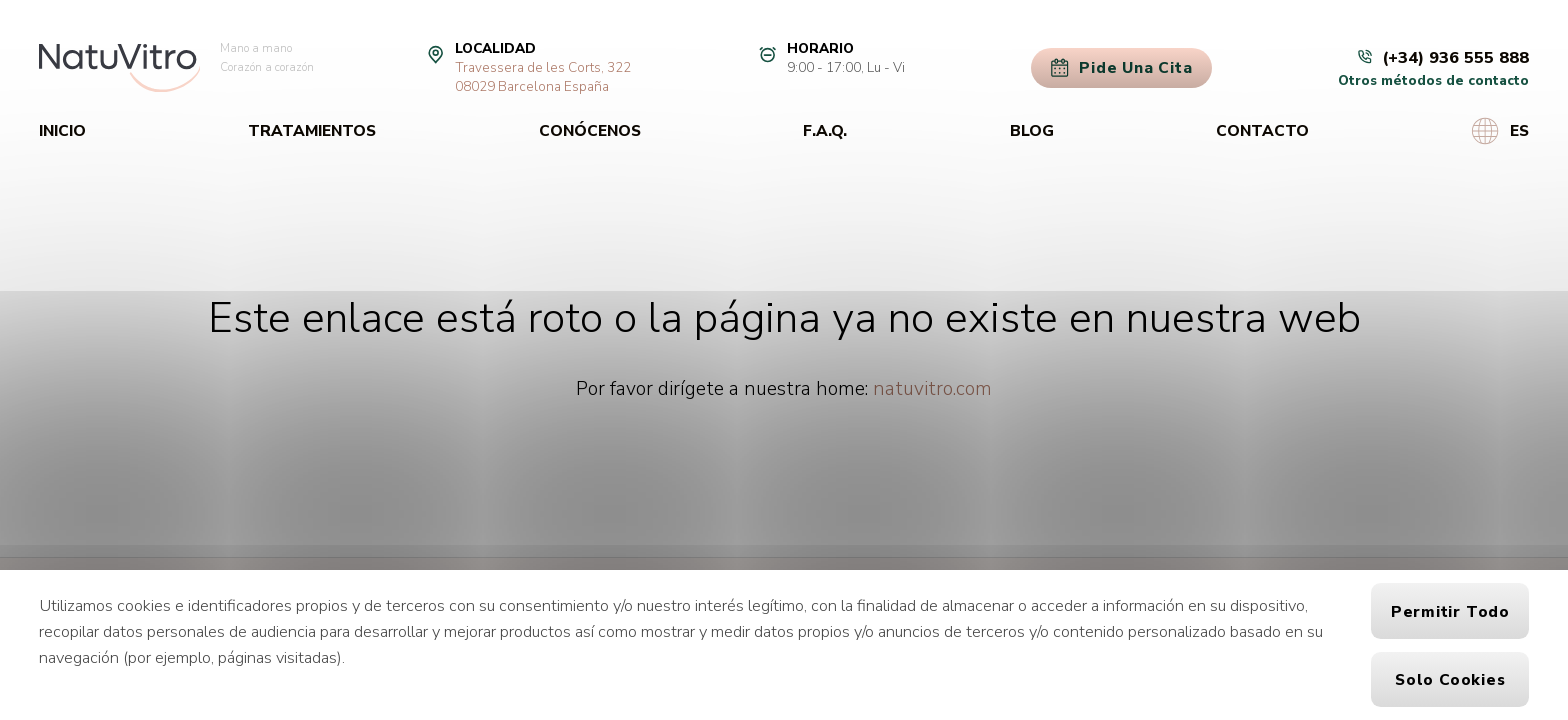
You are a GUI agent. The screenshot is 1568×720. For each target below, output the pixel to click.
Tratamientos (312, 130)
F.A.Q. (825, 130)
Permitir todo (1450, 611)
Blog (1032, 130)
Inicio (62, 130)
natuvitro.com (932, 388)
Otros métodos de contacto (1433, 80)
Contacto (1262, 130)
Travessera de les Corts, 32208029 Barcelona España (543, 77)
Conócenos (590, 130)
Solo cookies (1450, 679)
